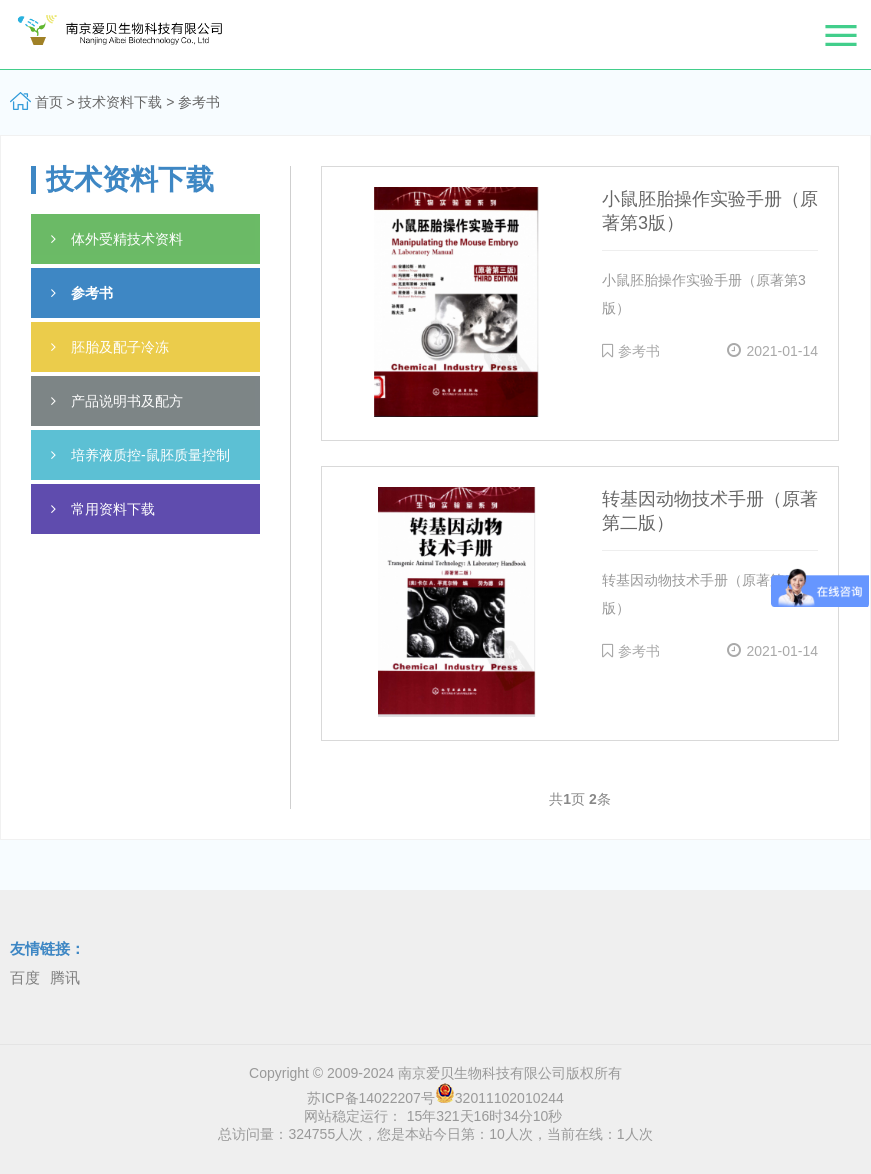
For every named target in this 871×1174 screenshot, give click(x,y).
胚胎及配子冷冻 (110, 347)
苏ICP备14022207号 (371, 1098)
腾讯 (65, 977)
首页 (49, 102)
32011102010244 (499, 1098)
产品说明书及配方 (117, 401)
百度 (25, 977)
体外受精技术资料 (117, 239)
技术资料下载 (120, 102)
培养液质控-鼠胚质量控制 (140, 455)
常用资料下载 (103, 509)
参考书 (199, 102)
